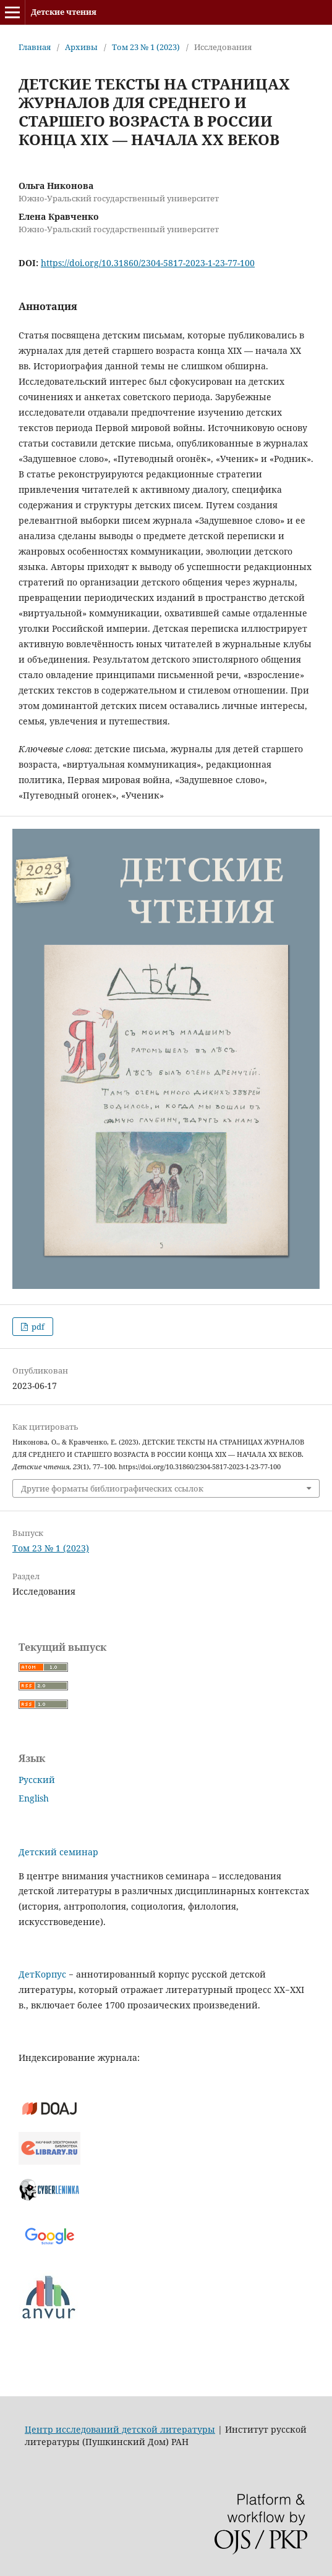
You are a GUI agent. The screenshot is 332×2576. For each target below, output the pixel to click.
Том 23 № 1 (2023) (146, 46)
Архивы (81, 46)
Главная (35, 46)
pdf (37, 1326)
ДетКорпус (42, 1974)
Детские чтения (63, 11)
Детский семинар (58, 1852)
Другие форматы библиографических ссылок (112, 1488)
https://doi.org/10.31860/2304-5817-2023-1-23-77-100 (148, 263)
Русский (37, 1779)
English (34, 1798)
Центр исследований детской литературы (120, 2429)
